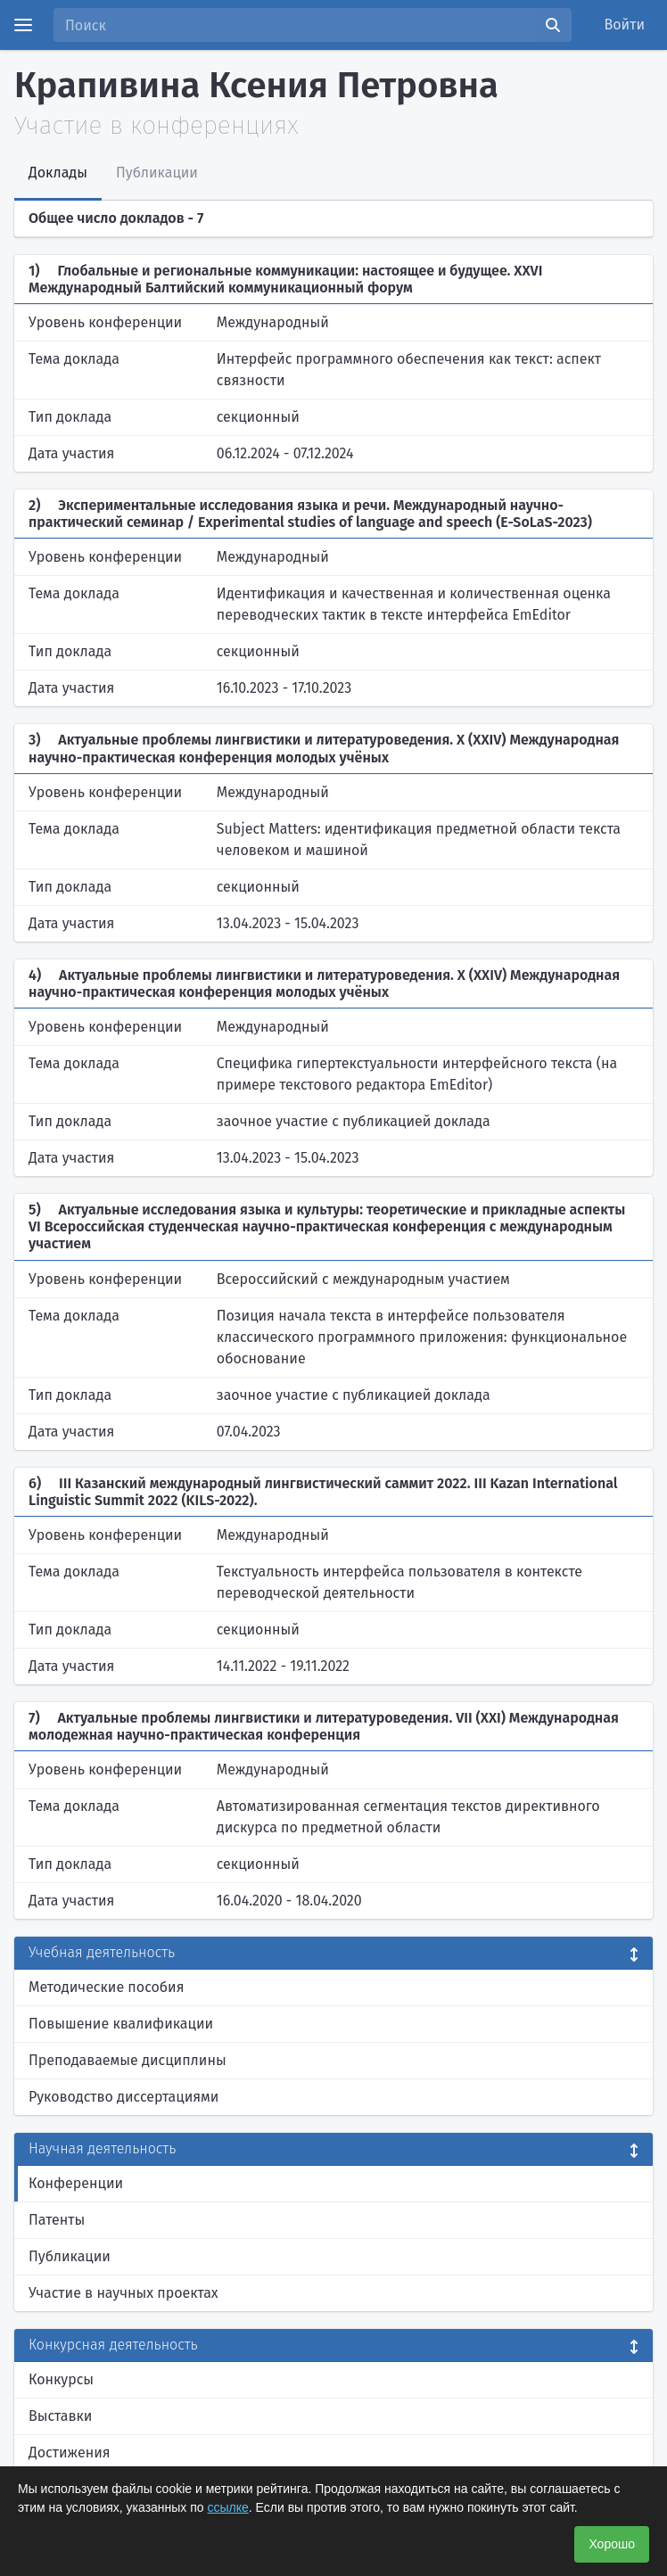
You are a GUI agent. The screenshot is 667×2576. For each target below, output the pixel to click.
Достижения (70, 2452)
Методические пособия (107, 1987)
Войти (625, 24)
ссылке (228, 2507)
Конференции (76, 2183)
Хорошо (612, 2544)
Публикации (70, 2256)
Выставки (60, 2415)
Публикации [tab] (157, 172)
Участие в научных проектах (123, 2292)
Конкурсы (61, 2379)
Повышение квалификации (121, 2023)
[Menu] (23, 25)
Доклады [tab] (58, 172)
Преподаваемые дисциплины (127, 2060)
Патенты (57, 2219)
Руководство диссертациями (123, 2096)
